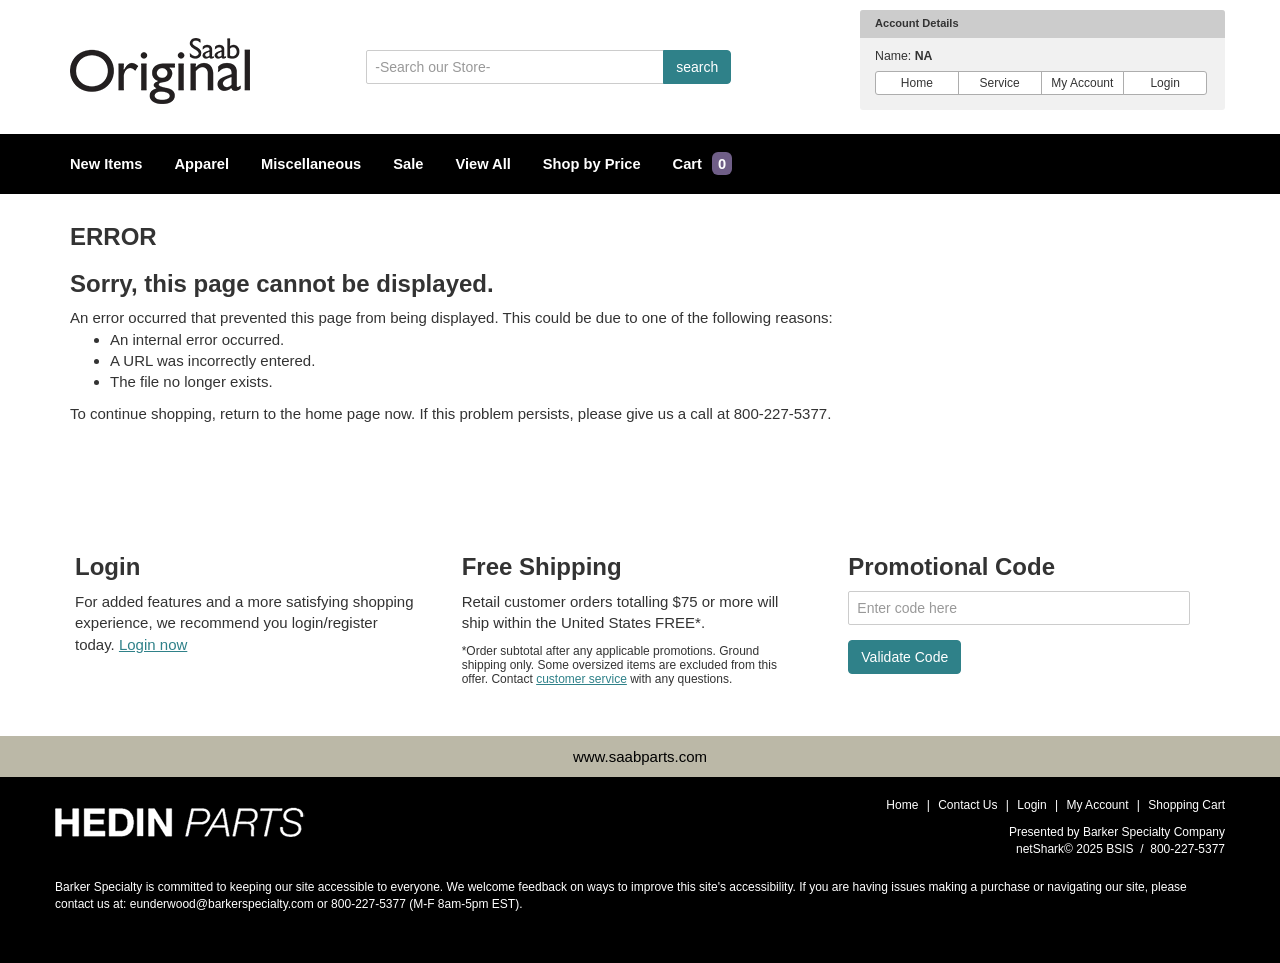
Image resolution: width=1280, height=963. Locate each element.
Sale (408, 164)
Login (1165, 83)
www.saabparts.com (640, 756)
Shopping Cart (1186, 805)
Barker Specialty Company (1154, 832)
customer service (581, 679)
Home (917, 83)
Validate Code (904, 657)
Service (999, 83)
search (697, 67)
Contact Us (967, 805)
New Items (106, 164)
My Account (1082, 83)
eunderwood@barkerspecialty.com (222, 904)
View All (482, 164)
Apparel (202, 164)
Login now (153, 644)
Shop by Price (592, 164)
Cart (703, 164)
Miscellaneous (311, 164)
